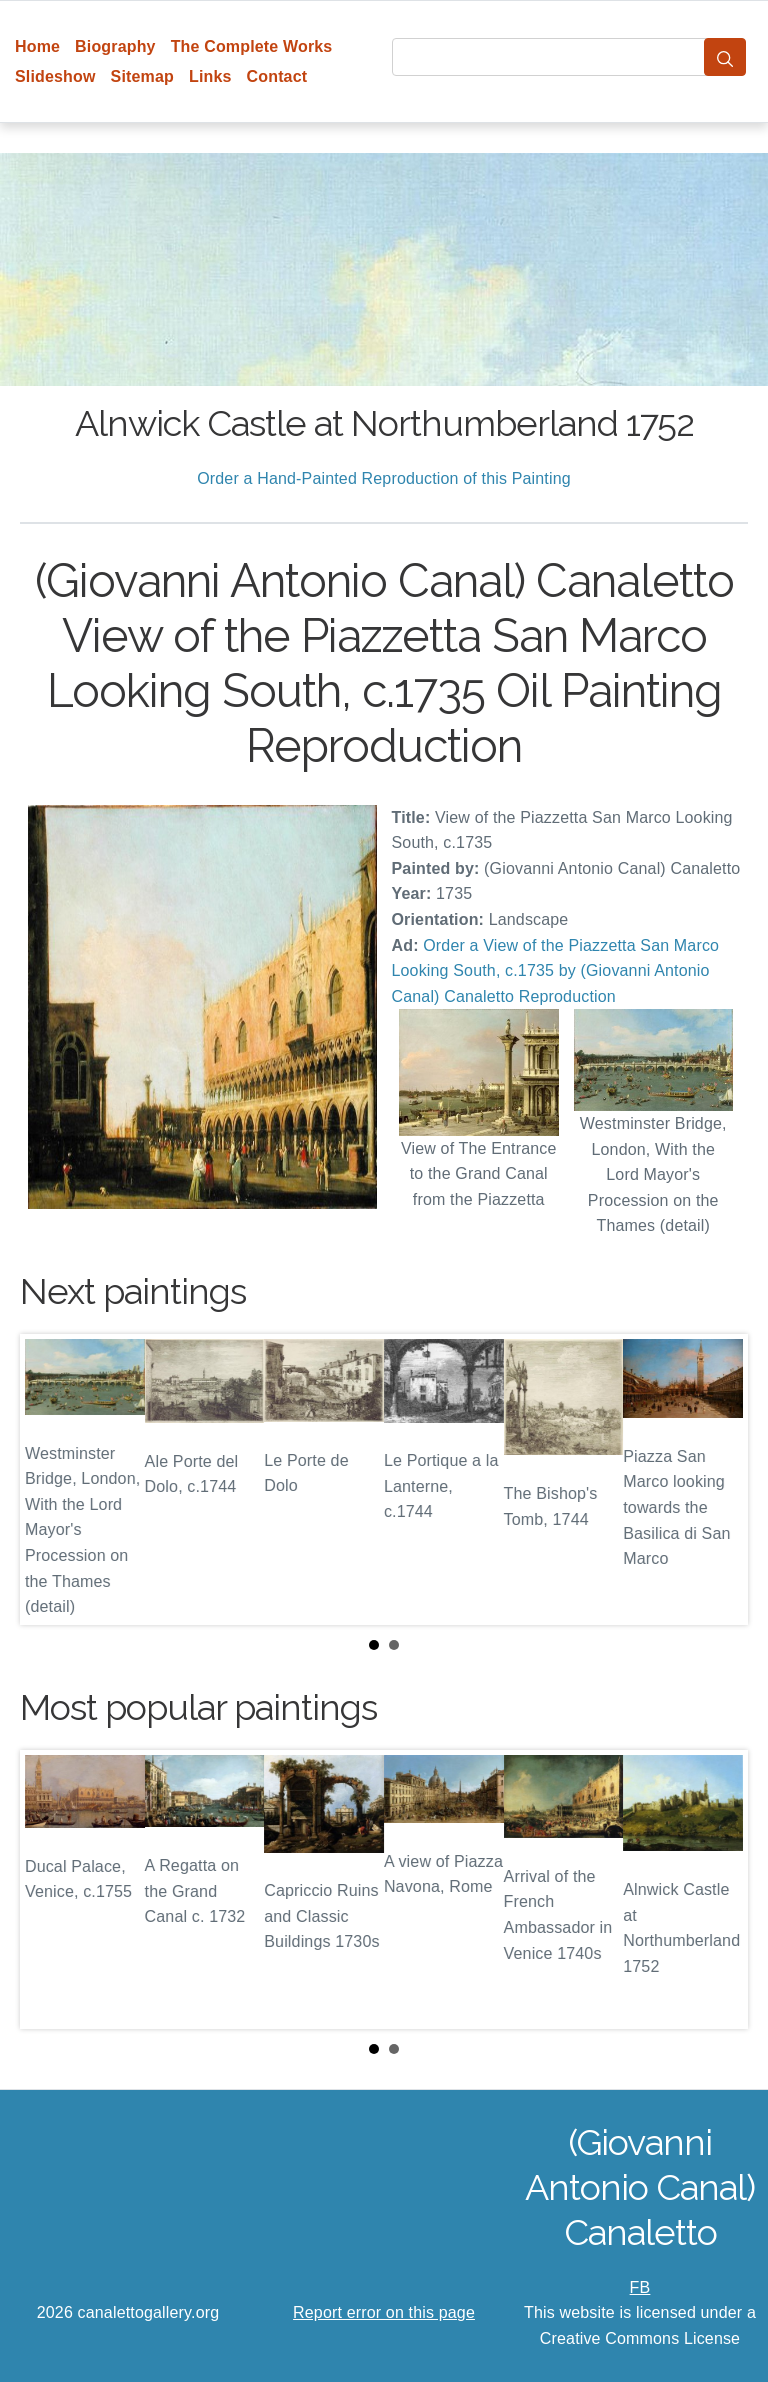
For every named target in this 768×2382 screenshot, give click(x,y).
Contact (277, 76)
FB (640, 2287)
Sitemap (142, 76)
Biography (115, 46)
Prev (51, 1479)
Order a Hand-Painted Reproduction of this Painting (384, 478)
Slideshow (55, 76)
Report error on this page (384, 2312)
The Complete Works (252, 46)
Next (717, 1479)
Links (210, 76)
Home (37, 46)
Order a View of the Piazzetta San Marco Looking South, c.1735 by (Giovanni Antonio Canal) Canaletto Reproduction (556, 971)
